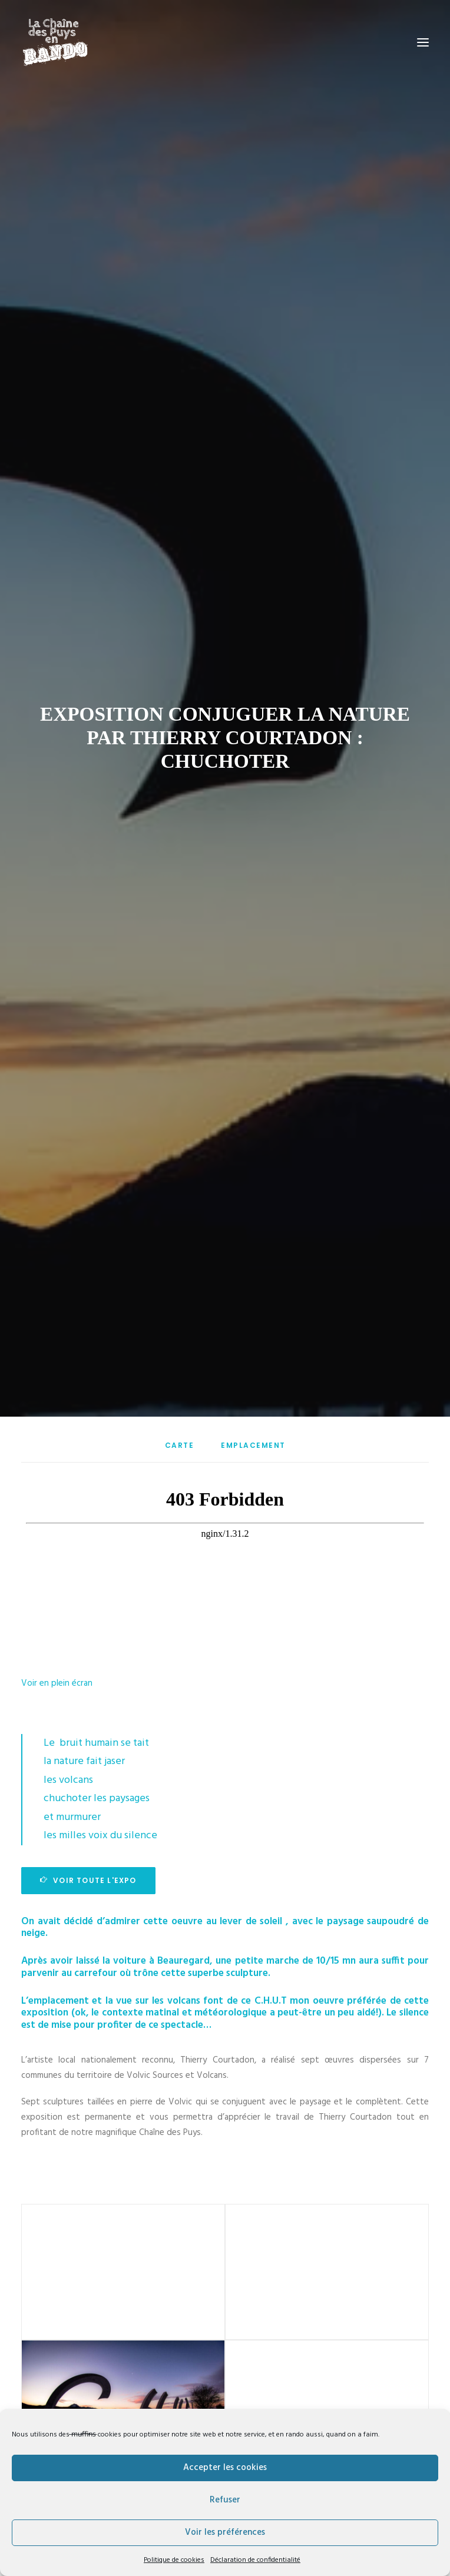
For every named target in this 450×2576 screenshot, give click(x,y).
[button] (423, 42)
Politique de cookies (174, 2560)
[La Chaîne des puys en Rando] (55, 42)
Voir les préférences (225, 2532)
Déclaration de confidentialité (255, 2560)
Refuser (225, 2500)
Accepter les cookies (225, 2468)
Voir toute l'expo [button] (88, 1730)
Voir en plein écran (56, 1533)
